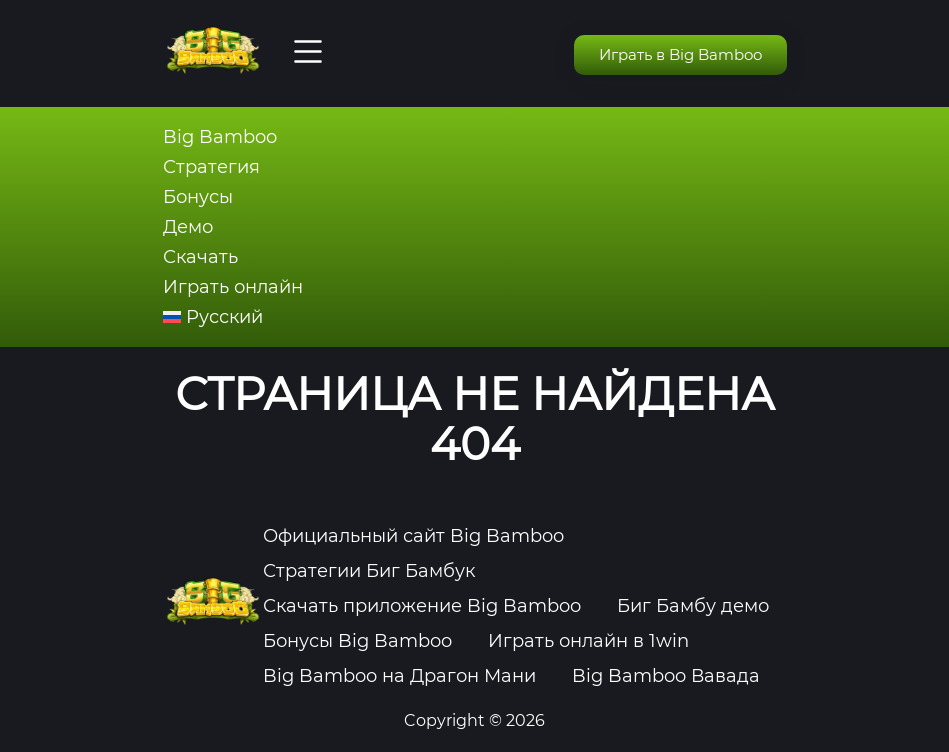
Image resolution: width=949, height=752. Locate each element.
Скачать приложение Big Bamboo (422, 606)
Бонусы (198, 197)
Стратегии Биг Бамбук (369, 571)
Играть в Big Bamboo (680, 54)
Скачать (200, 257)
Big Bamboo (220, 137)
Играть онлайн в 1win (588, 641)
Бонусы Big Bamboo (357, 641)
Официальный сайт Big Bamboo (413, 536)
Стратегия (211, 167)
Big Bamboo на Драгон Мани (399, 676)
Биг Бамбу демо (693, 606)
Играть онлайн (233, 287)
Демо (188, 227)
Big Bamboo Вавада (666, 676)
